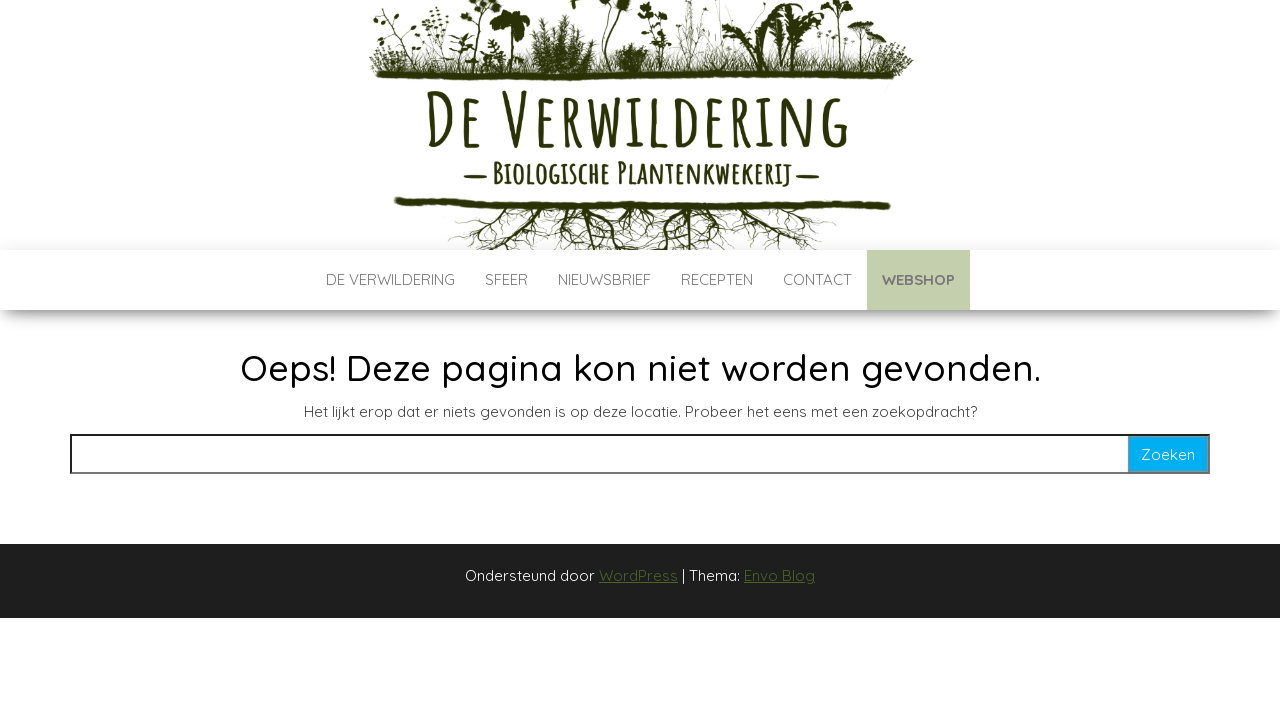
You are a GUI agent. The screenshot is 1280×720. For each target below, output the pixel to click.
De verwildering (390, 279)
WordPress (638, 575)
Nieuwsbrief (604, 279)
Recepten (717, 279)
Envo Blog (779, 575)
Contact (817, 279)
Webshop (918, 279)
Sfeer (506, 279)
